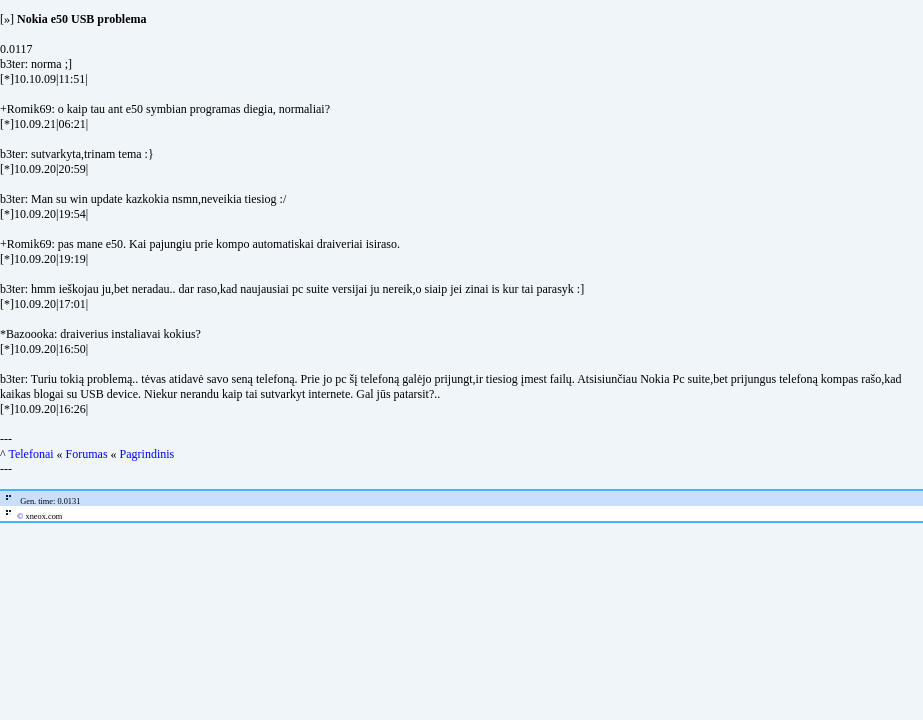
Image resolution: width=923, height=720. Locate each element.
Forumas (87, 454)
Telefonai (30, 454)
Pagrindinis (147, 454)
